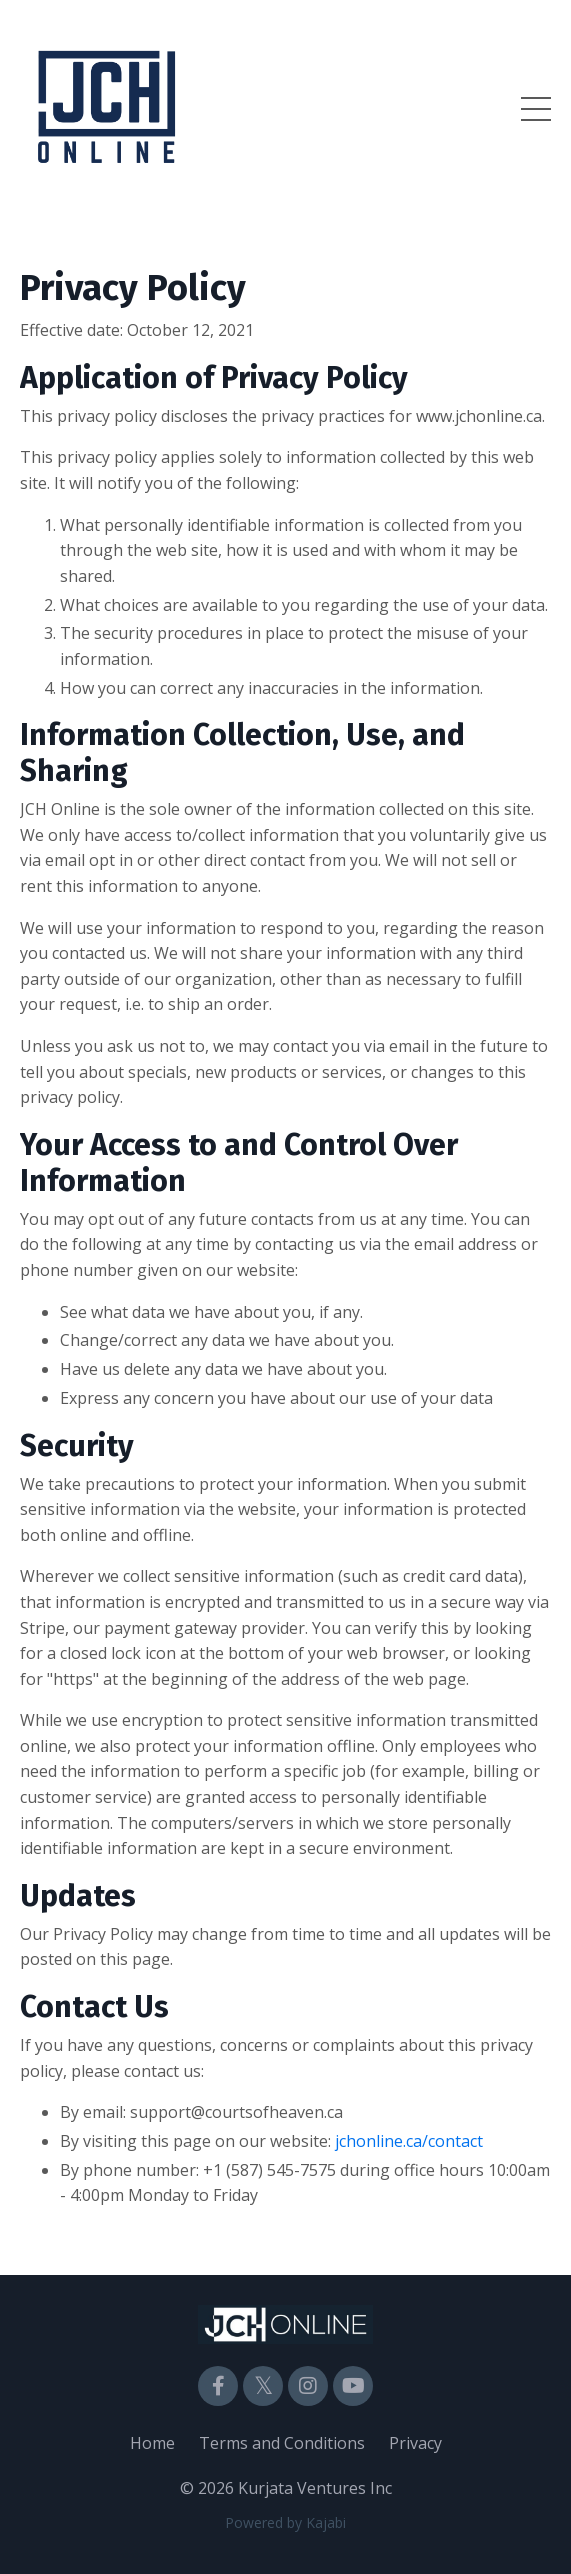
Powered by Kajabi (285, 2522)
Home (152, 2443)
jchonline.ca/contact (409, 2141)
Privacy (415, 2443)
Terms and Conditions (282, 2443)
